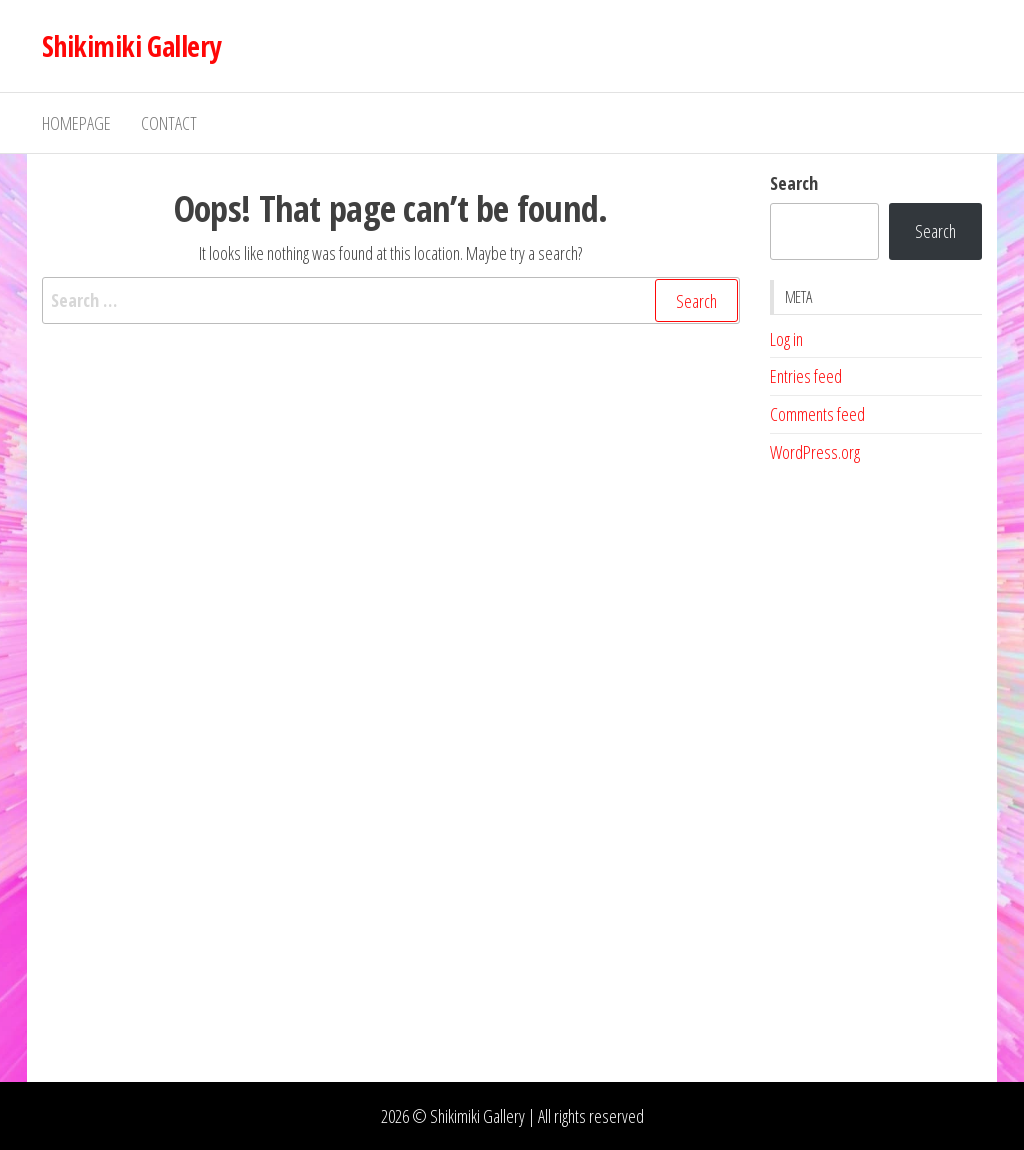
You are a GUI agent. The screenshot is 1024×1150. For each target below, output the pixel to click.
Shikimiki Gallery (131, 46)
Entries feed (806, 376)
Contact (169, 123)
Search (794, 183)
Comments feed (817, 414)
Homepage (76, 123)
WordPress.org (815, 452)
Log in (786, 339)
